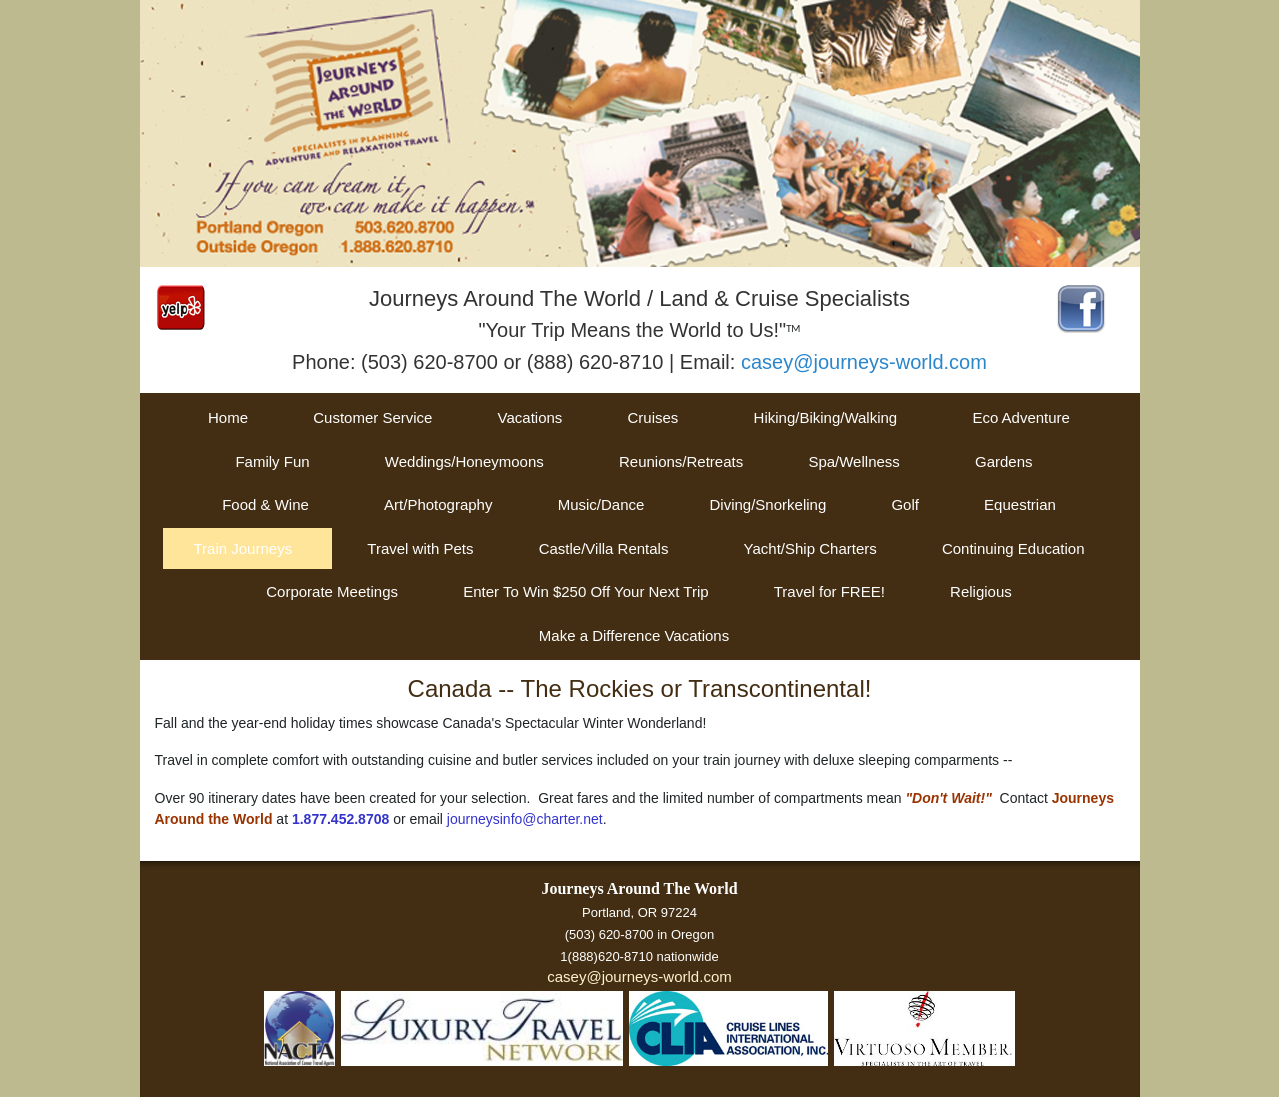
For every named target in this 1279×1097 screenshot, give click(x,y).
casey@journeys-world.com (864, 362)
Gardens (1004, 461)
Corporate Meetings (332, 591)
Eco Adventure (1021, 417)
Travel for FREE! (829, 591)
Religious (981, 591)
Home (228, 417)
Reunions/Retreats (681, 461)
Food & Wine (265, 504)
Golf (905, 504)
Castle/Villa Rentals (604, 548)
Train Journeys (242, 548)
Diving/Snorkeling (768, 504)
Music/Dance (601, 504)
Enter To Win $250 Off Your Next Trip (585, 591)
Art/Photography (438, 504)
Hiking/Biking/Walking (826, 417)
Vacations (530, 417)
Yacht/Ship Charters (810, 548)
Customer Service (372, 417)
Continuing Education (1013, 548)
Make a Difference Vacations (634, 635)
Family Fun (272, 461)
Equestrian (1020, 504)
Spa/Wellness (853, 461)
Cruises (653, 417)
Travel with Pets (420, 548)
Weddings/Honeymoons (464, 461)
